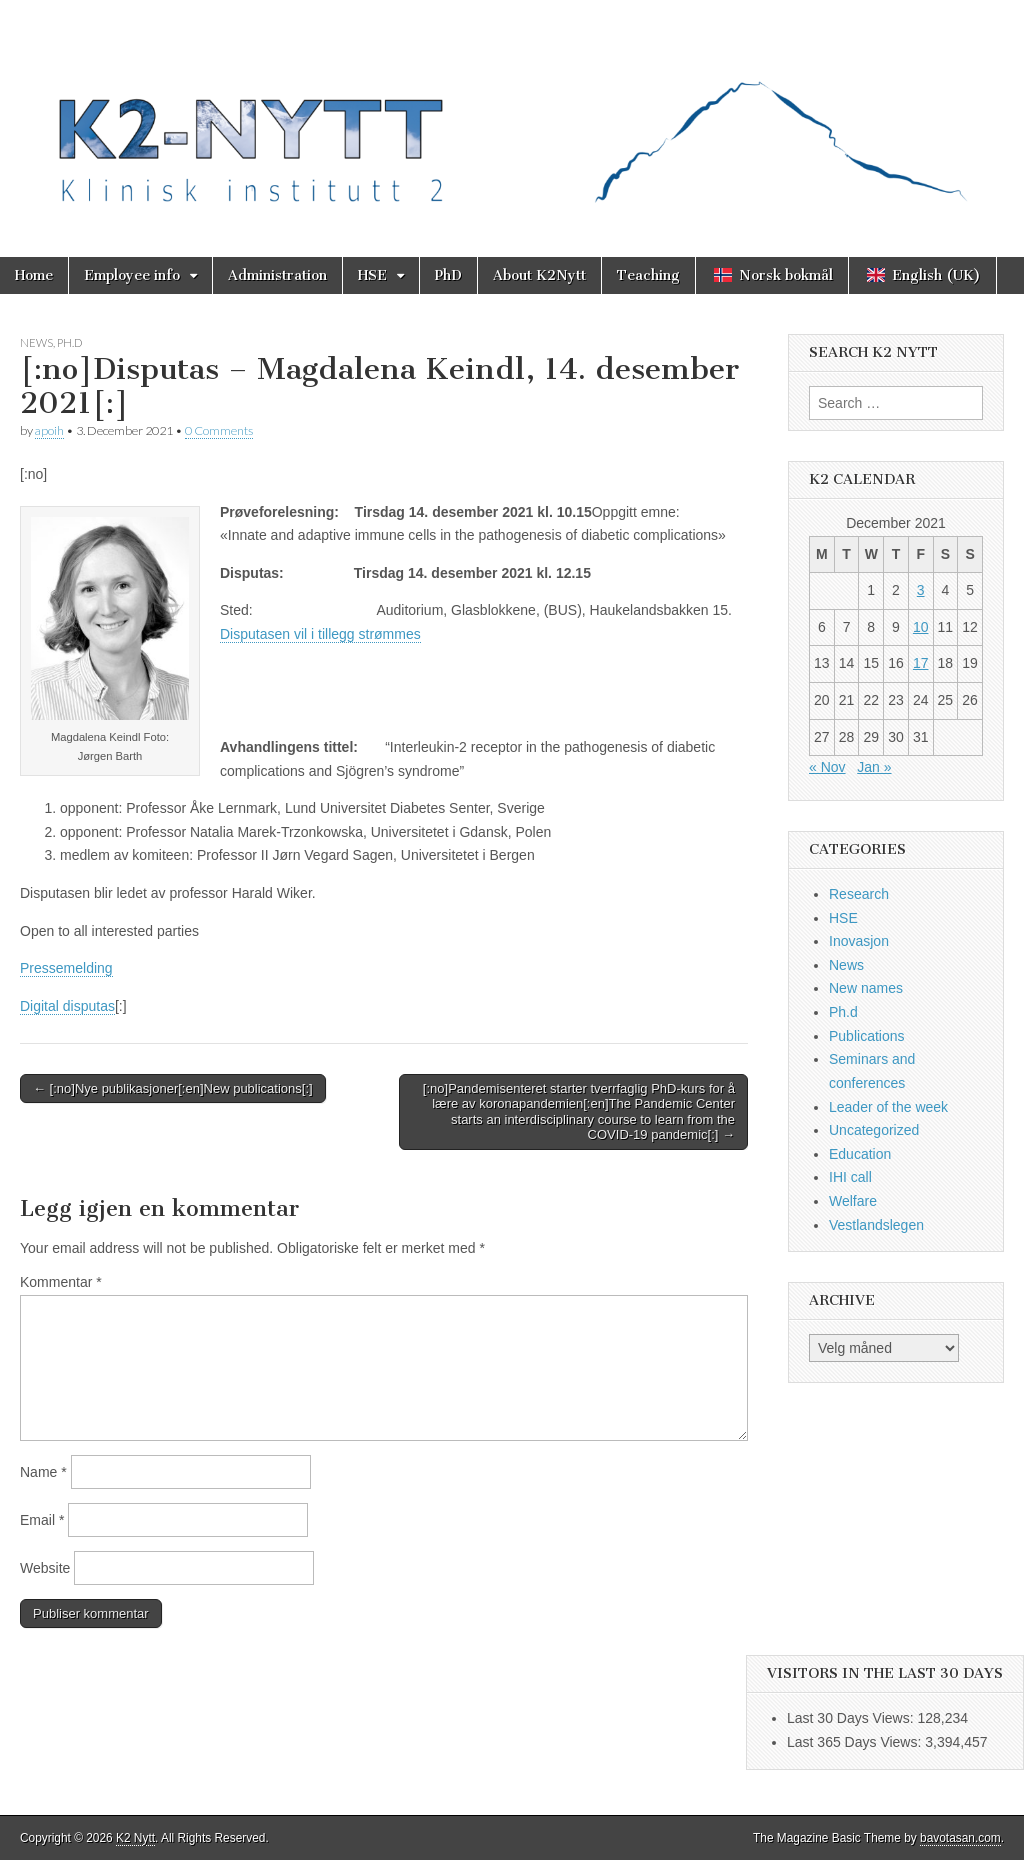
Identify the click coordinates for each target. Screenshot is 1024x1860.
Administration (277, 275)
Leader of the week (888, 1107)
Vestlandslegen (876, 1225)
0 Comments (219, 430)
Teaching (648, 275)
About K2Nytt (539, 275)
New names (866, 988)
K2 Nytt (135, 1838)
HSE (372, 275)
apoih (49, 430)
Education (860, 1154)
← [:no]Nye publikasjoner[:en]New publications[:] (173, 1088)
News (36, 342)
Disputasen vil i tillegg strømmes (320, 634)
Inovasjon (859, 941)
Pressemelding (66, 968)
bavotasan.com (960, 1838)
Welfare (853, 1201)
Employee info (132, 275)
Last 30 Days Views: (852, 1718)
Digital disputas (67, 1006)
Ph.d (69, 342)
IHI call (850, 1177)
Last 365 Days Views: (856, 1742)
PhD (448, 275)
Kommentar (61, 1282)
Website (45, 1568)
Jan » (874, 767)
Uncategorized (874, 1130)
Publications (867, 1036)
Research (859, 894)
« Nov (827, 767)
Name (43, 1472)
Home (34, 275)
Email (42, 1520)
